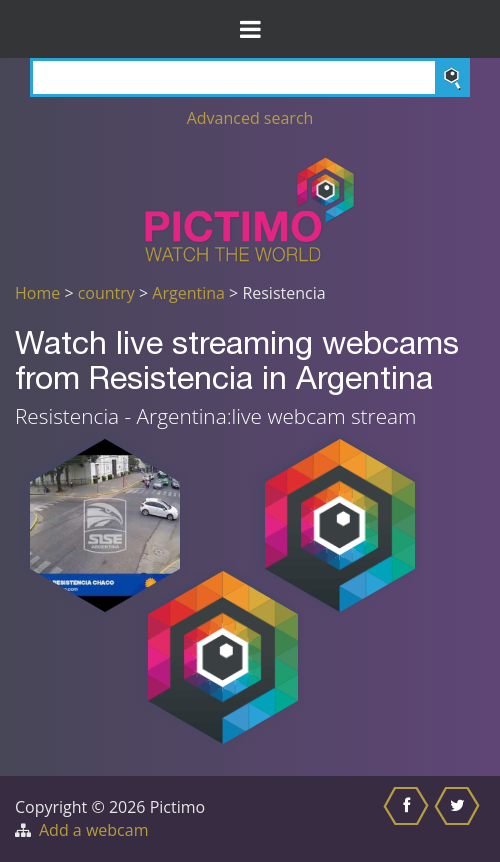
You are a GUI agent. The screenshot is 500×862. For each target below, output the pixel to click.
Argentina (188, 293)
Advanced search (250, 118)
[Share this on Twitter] (459, 819)
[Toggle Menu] (250, 29)
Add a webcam (93, 830)
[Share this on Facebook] (408, 819)
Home (37, 293)
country (106, 293)
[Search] (250, 77)
